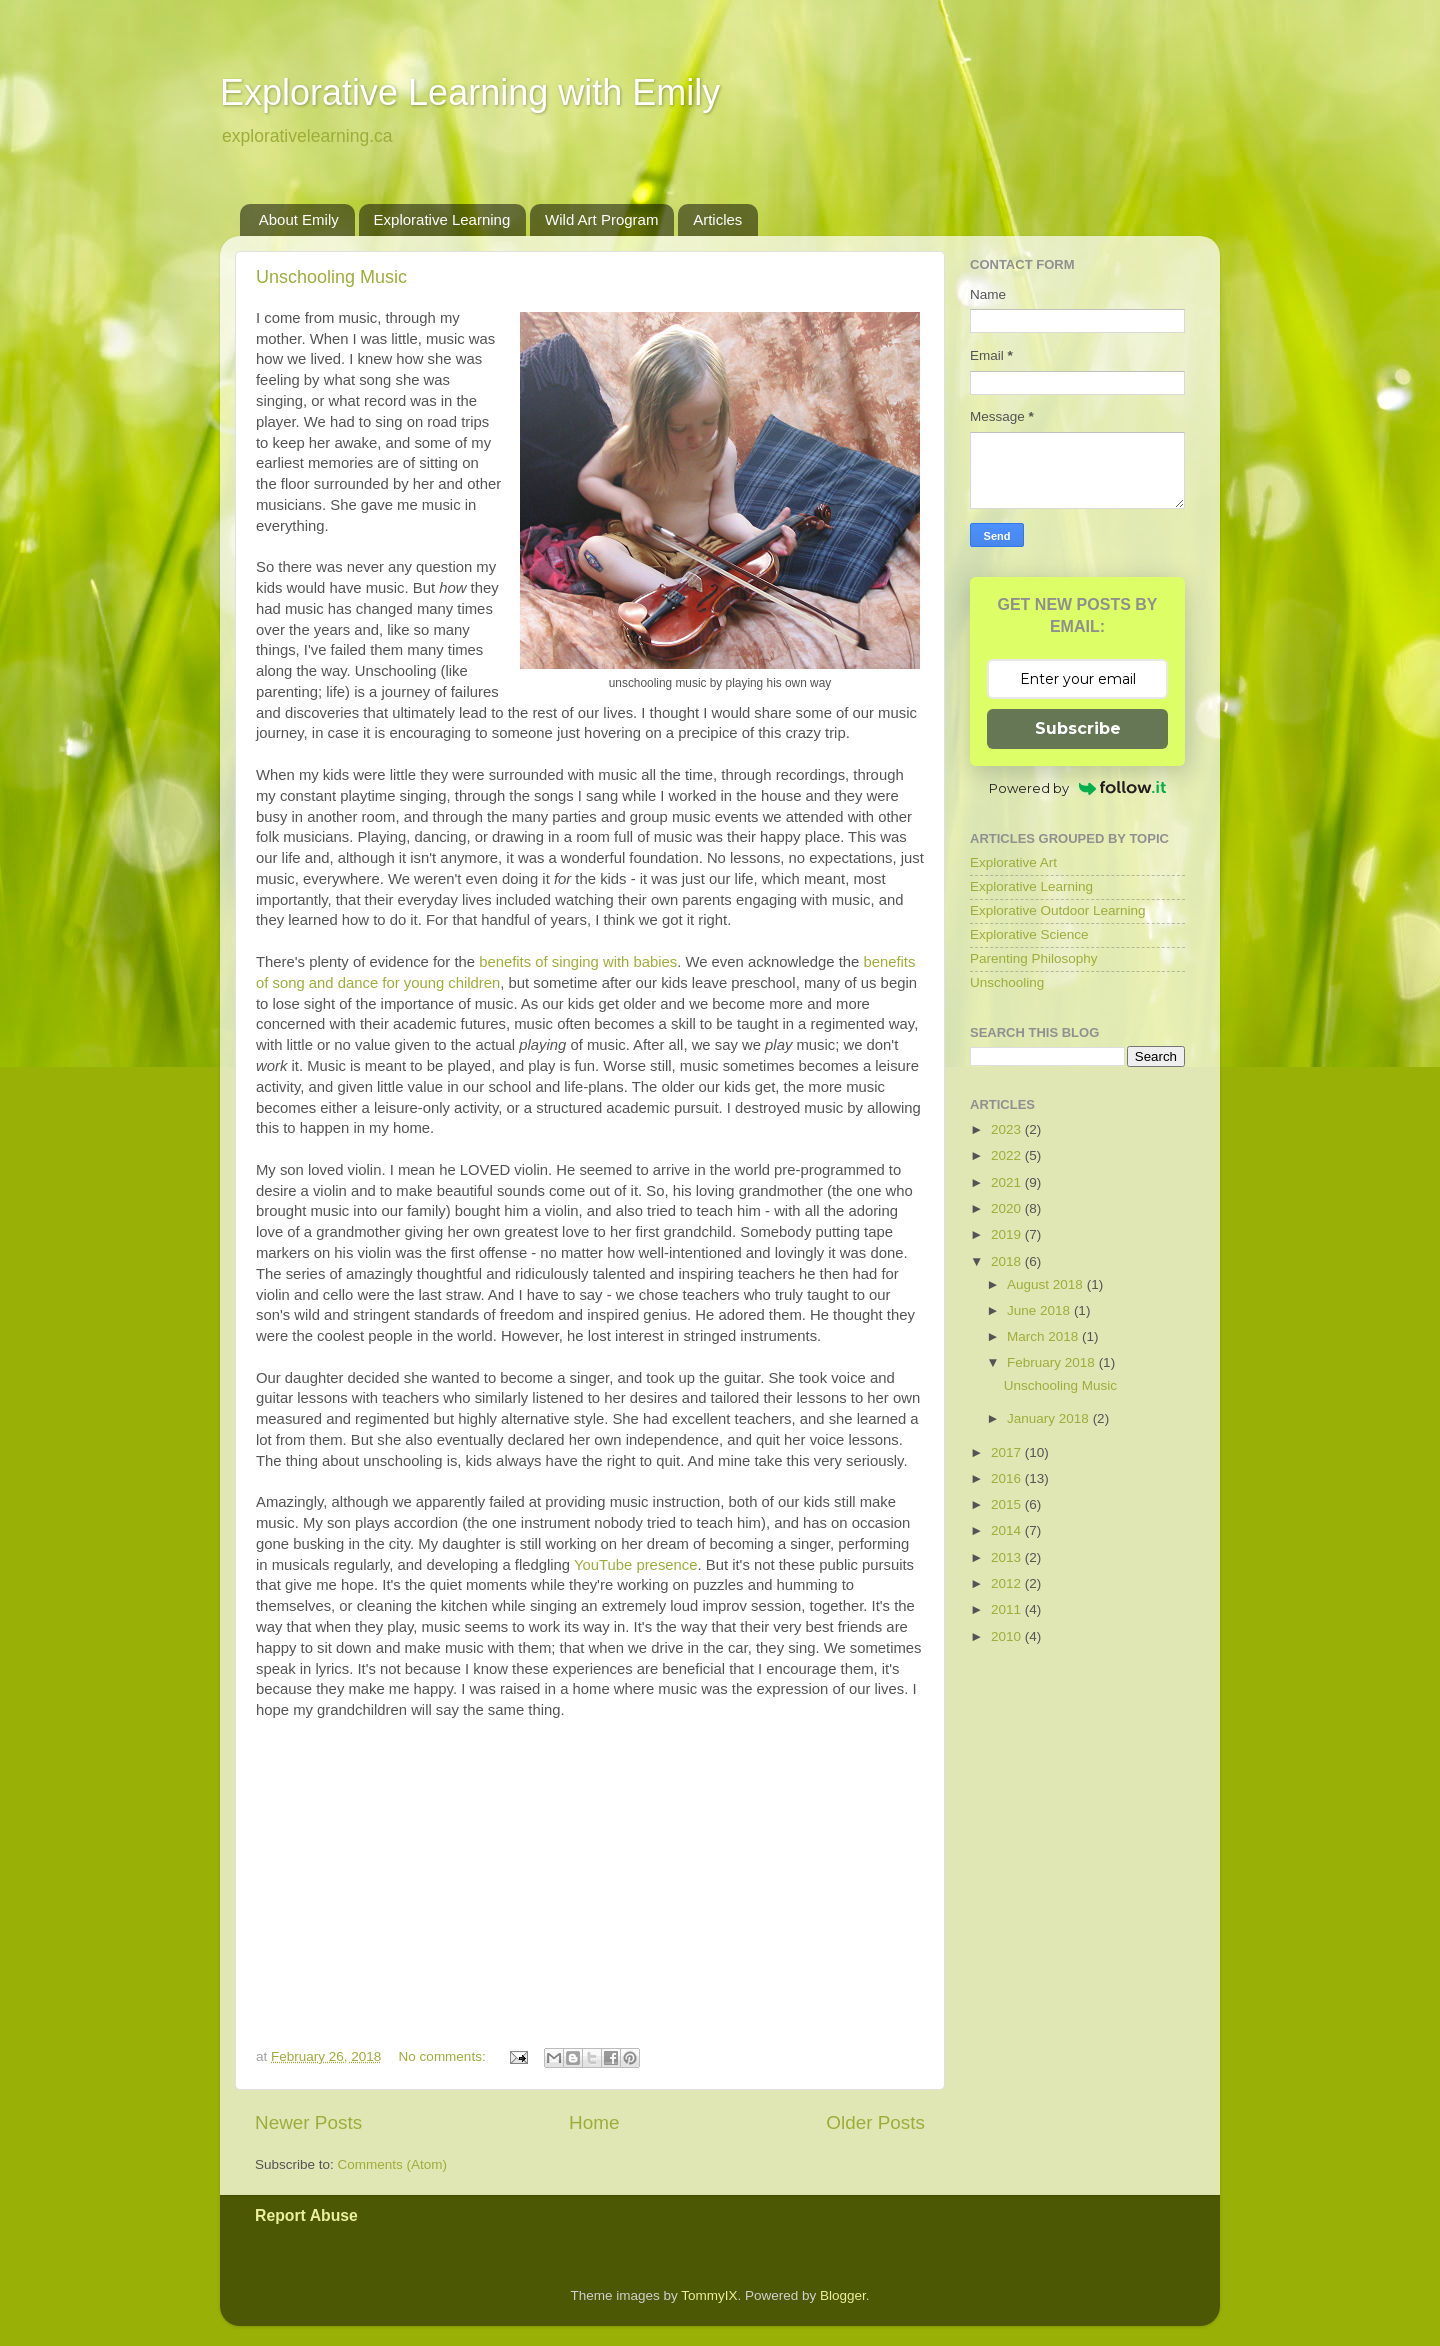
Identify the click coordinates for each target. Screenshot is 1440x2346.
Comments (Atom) (393, 2164)
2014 (1008, 1530)
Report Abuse (306, 2215)
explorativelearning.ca (307, 136)
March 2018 (1044, 1336)
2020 (1008, 1208)
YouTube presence (636, 1565)
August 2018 (1047, 1284)
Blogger (843, 2295)
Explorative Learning (442, 219)
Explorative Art (1013, 862)
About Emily (299, 219)
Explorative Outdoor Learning (1058, 910)
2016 (1008, 1478)
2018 (1008, 1261)
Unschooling (1007, 982)
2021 (1008, 1182)
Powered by (1077, 788)
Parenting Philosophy (1034, 958)
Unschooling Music (331, 277)
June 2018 (1040, 1310)
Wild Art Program (601, 219)
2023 (1008, 1129)
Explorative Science (1029, 934)
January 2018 (1050, 1418)
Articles (717, 219)
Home (594, 2122)
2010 (1008, 1636)
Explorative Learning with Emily (470, 92)
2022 (1008, 1155)
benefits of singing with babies (578, 962)
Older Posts (875, 2122)
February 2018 (1053, 1362)
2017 (1008, 1452)
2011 (1008, 1609)
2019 (1008, 1234)
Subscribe (1078, 728)
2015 (1008, 1504)
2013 (1008, 1557)
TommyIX (709, 2295)
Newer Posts (308, 2122)
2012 (1008, 1583)
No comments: (444, 2056)
